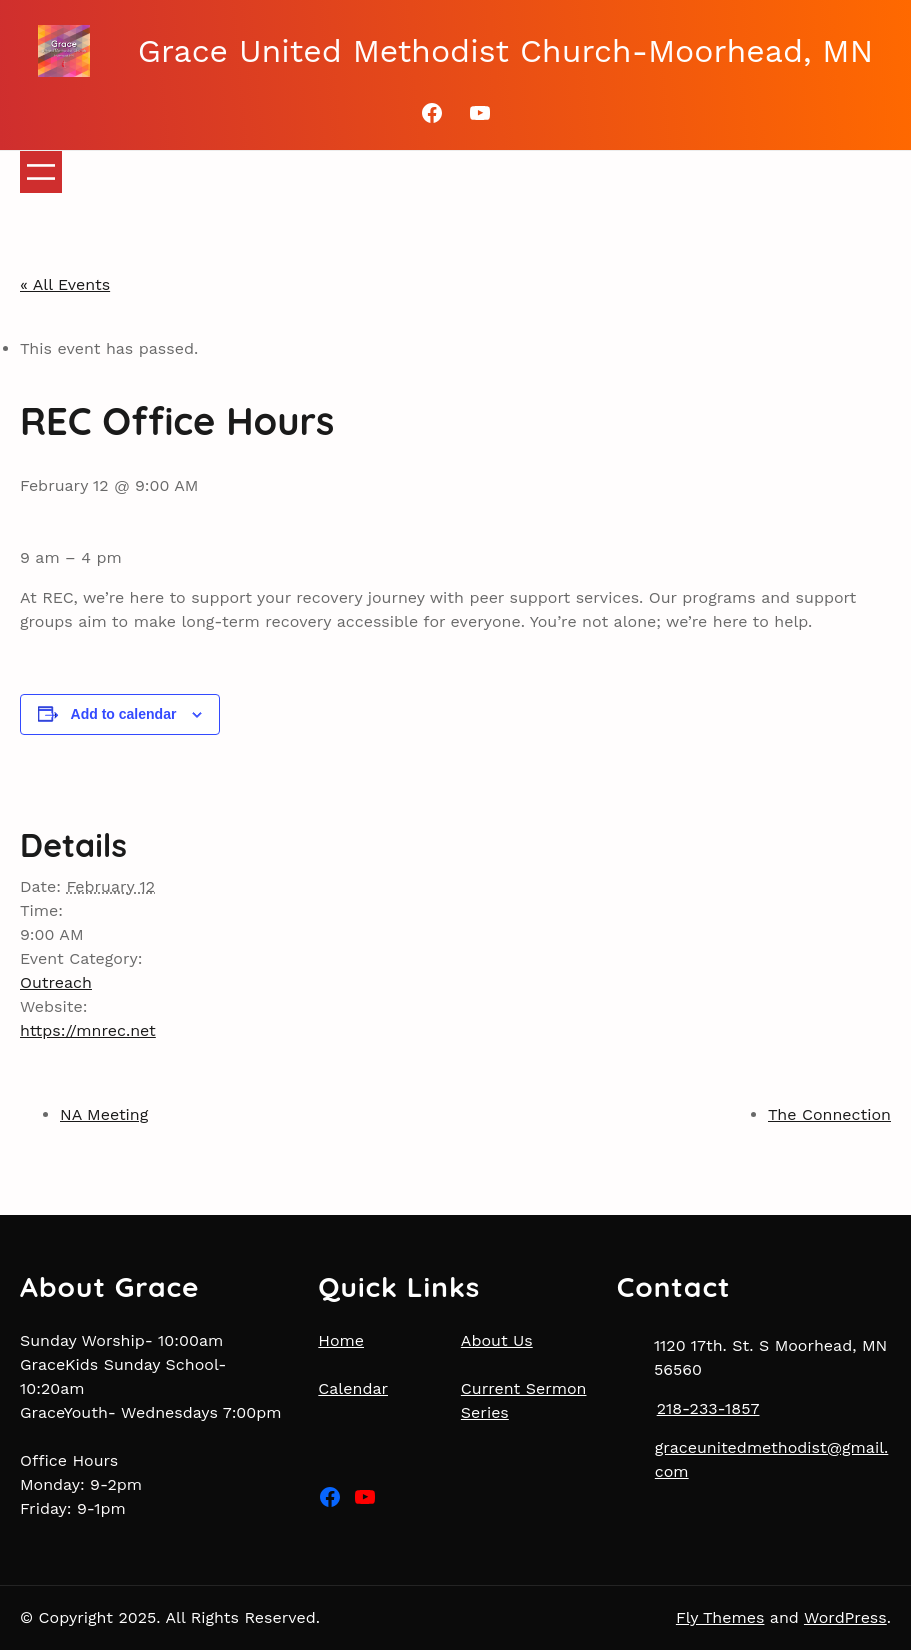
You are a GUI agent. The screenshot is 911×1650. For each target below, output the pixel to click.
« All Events (65, 284)
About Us (497, 1340)
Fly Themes (720, 1617)
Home (341, 1340)
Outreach (56, 982)
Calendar (353, 1388)
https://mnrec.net (88, 1030)
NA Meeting (104, 1114)
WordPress (845, 1617)
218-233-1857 (708, 1408)
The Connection (829, 1114)
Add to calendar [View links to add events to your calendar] (124, 714)
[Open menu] (41, 172)
